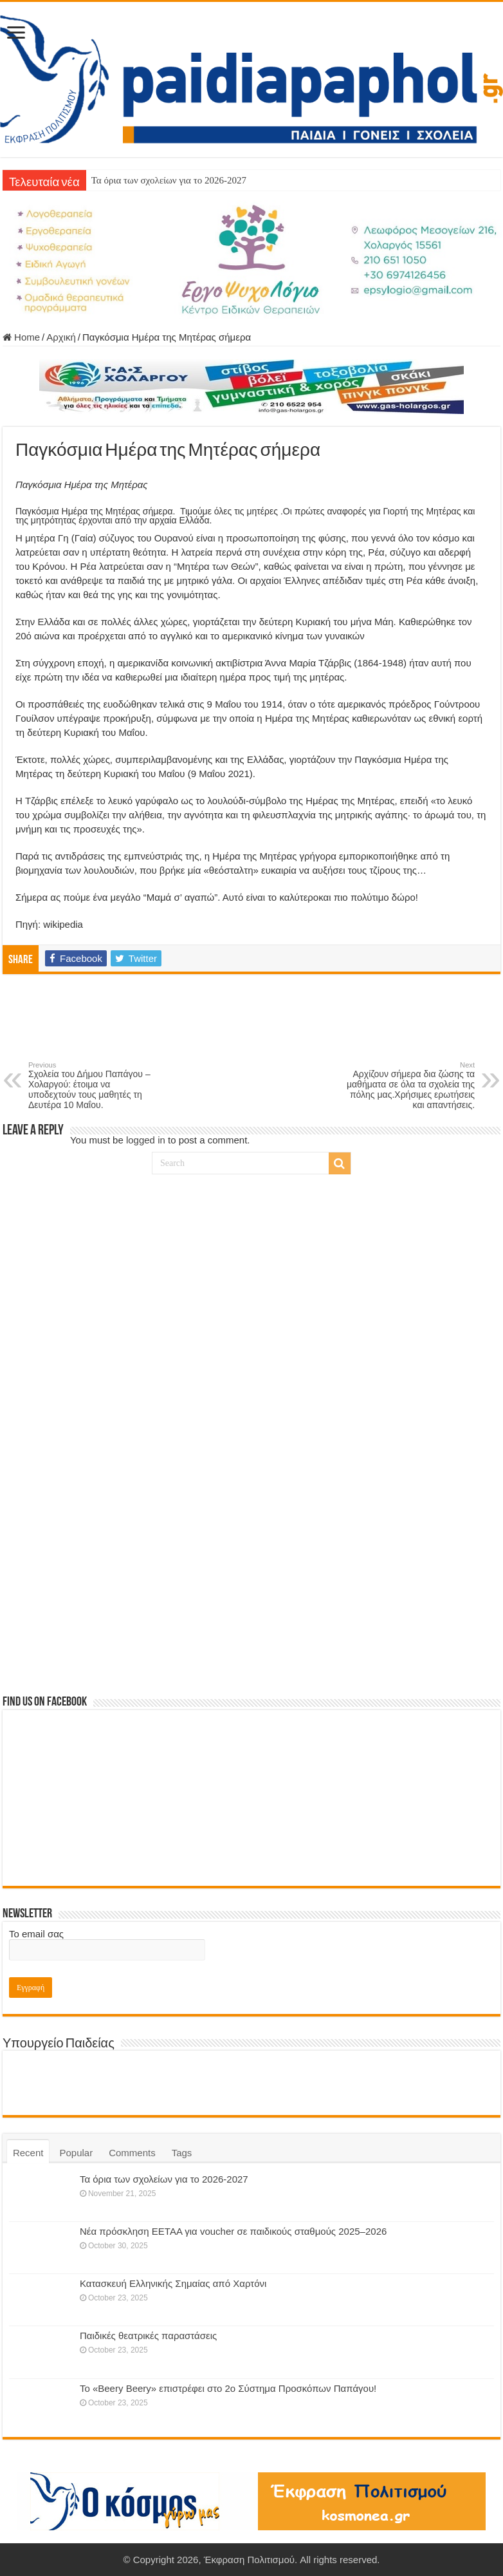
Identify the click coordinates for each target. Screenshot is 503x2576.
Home (21, 337)
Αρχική (61, 337)
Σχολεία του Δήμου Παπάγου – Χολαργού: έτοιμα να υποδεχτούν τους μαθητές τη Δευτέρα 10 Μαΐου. (94, 1085)
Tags (182, 2152)
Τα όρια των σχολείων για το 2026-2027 (168, 180)
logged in (145, 1139)
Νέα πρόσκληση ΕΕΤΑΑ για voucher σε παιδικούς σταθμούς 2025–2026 (233, 2231)
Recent (28, 2152)
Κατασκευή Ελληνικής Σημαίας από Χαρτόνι (173, 2283)
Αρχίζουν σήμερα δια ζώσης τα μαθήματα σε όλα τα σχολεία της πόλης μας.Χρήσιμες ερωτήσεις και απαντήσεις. (409, 1085)
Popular (76, 2152)
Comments (132, 2152)
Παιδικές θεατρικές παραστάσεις (148, 2335)
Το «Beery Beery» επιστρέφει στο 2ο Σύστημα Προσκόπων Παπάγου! (228, 2388)
